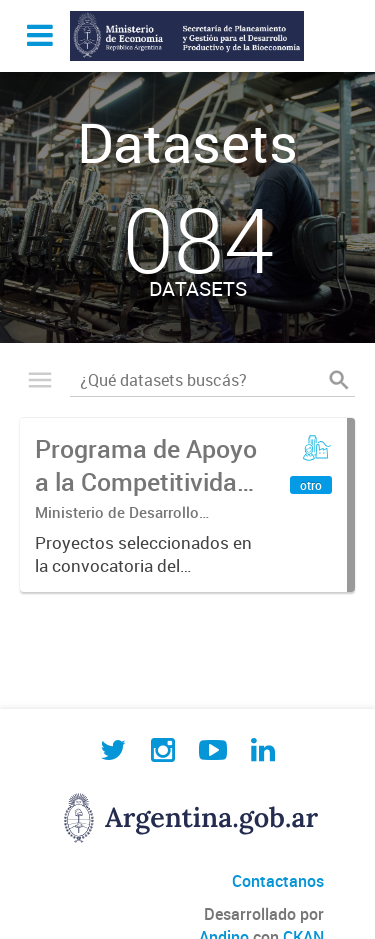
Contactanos (278, 881)
